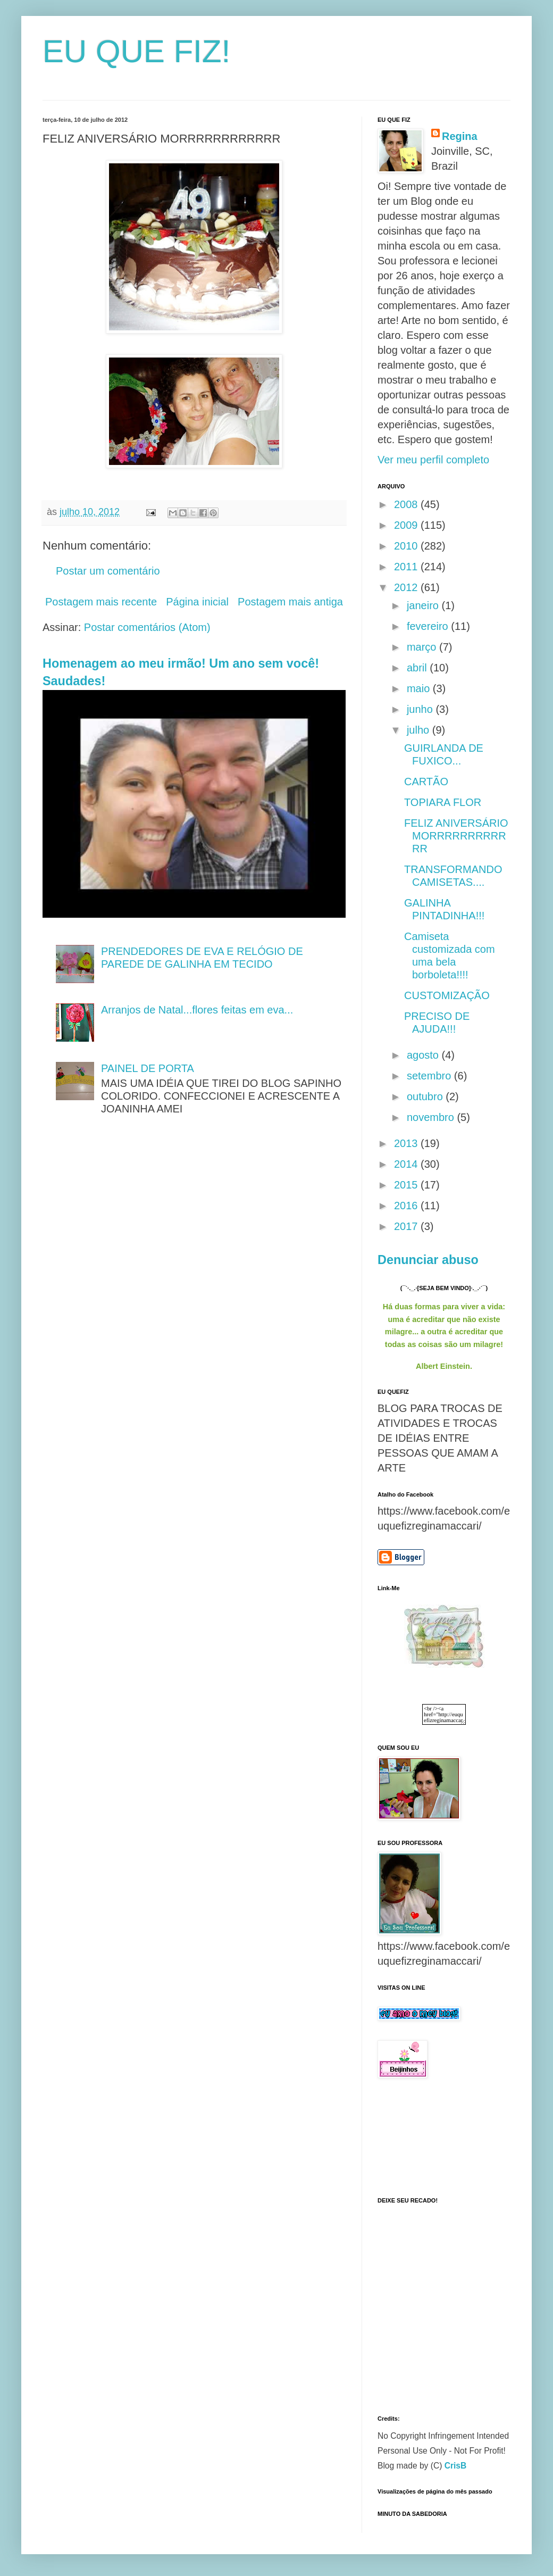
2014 (407, 1164)
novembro (432, 1117)
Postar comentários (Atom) (147, 627)
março (423, 647)
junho (421, 709)
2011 (407, 566)
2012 (407, 587)
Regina (459, 136)
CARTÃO (426, 781)
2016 (407, 1205)
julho (419, 730)
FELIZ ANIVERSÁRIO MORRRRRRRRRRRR (456, 835)
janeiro (424, 605)
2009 (407, 525)
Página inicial (197, 602)
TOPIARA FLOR (442, 802)
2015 (407, 1185)
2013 (407, 1143)
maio (420, 688)
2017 (407, 1226)
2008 (407, 504)
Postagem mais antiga (290, 602)
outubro (426, 1096)
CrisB (456, 2465)
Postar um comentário (108, 571)
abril (418, 668)
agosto (424, 1055)
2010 (407, 546)
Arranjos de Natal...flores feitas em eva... (197, 1010)
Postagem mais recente (101, 602)
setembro (430, 1076)
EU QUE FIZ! (136, 51)
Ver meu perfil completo (433, 460)
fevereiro (429, 626)
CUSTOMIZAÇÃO (447, 995)
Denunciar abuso (428, 1260)
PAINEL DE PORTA (147, 1068)
